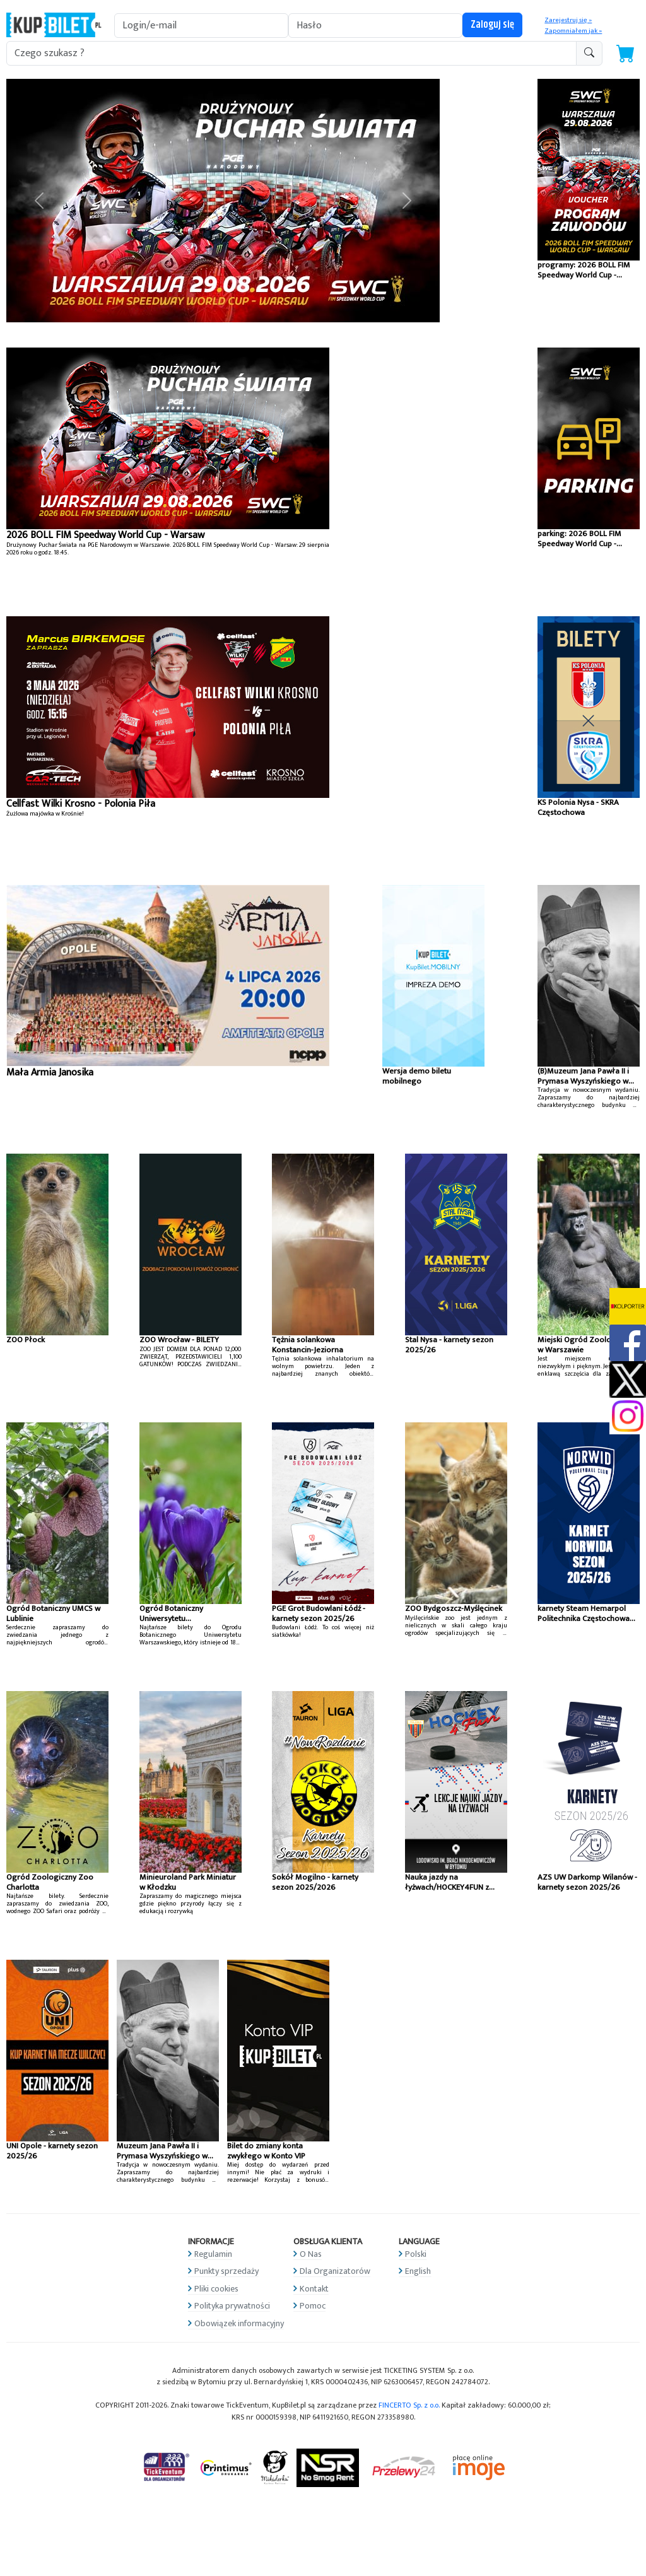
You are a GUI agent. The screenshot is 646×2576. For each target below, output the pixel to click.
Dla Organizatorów (335, 2271)
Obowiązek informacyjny (239, 2323)
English (418, 2271)
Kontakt (314, 2288)
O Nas (311, 2254)
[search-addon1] (291, 53)
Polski (415, 2254)
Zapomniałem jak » (573, 31)
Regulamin (213, 2254)
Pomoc (313, 2305)
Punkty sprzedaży (226, 2271)
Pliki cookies (216, 2288)
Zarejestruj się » (568, 20)
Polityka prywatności (232, 2305)
